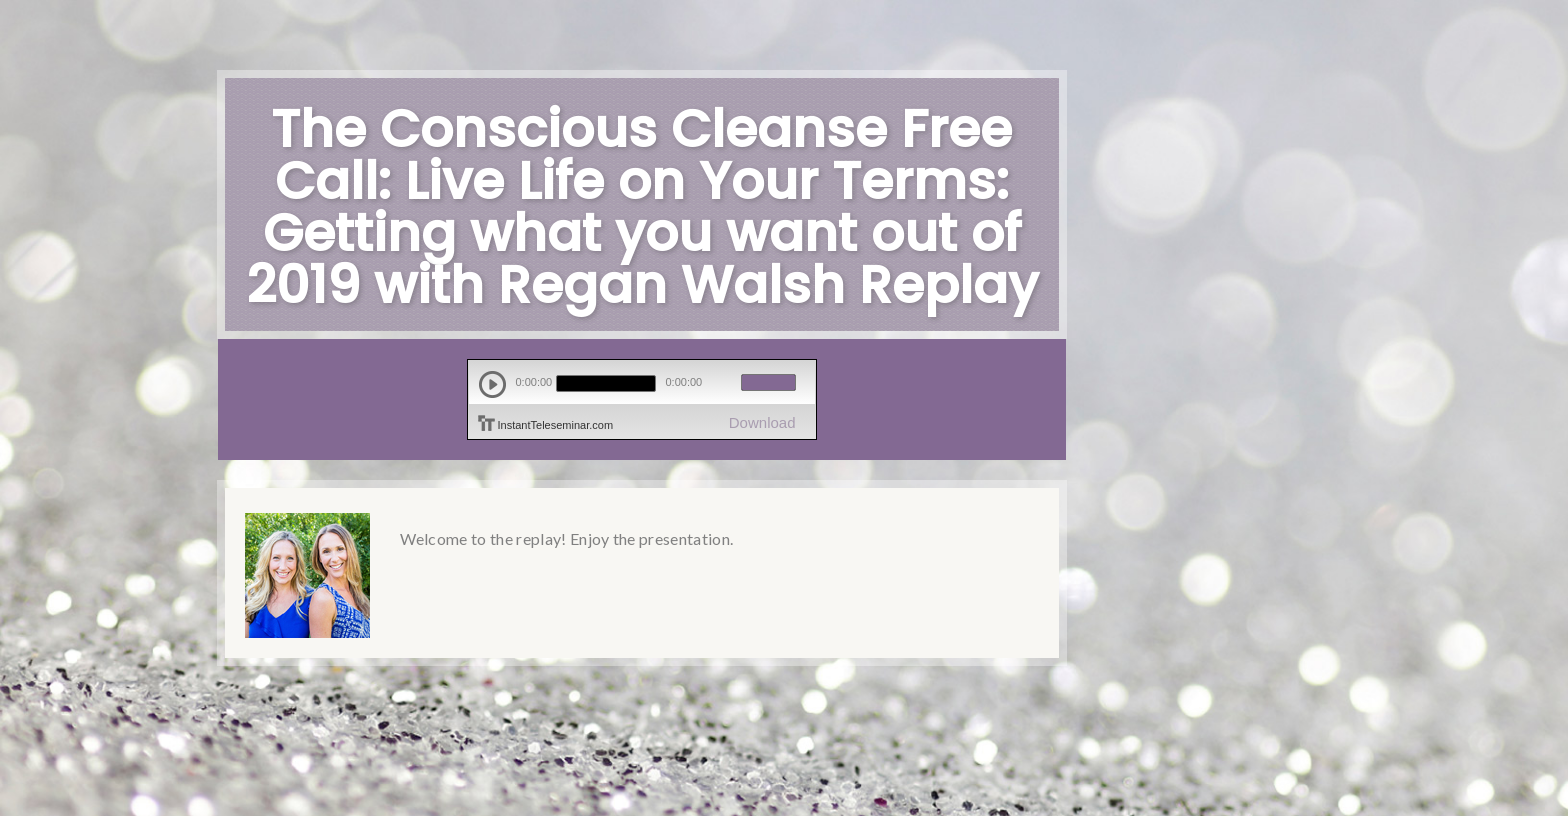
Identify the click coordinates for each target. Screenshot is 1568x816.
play (492, 384)
